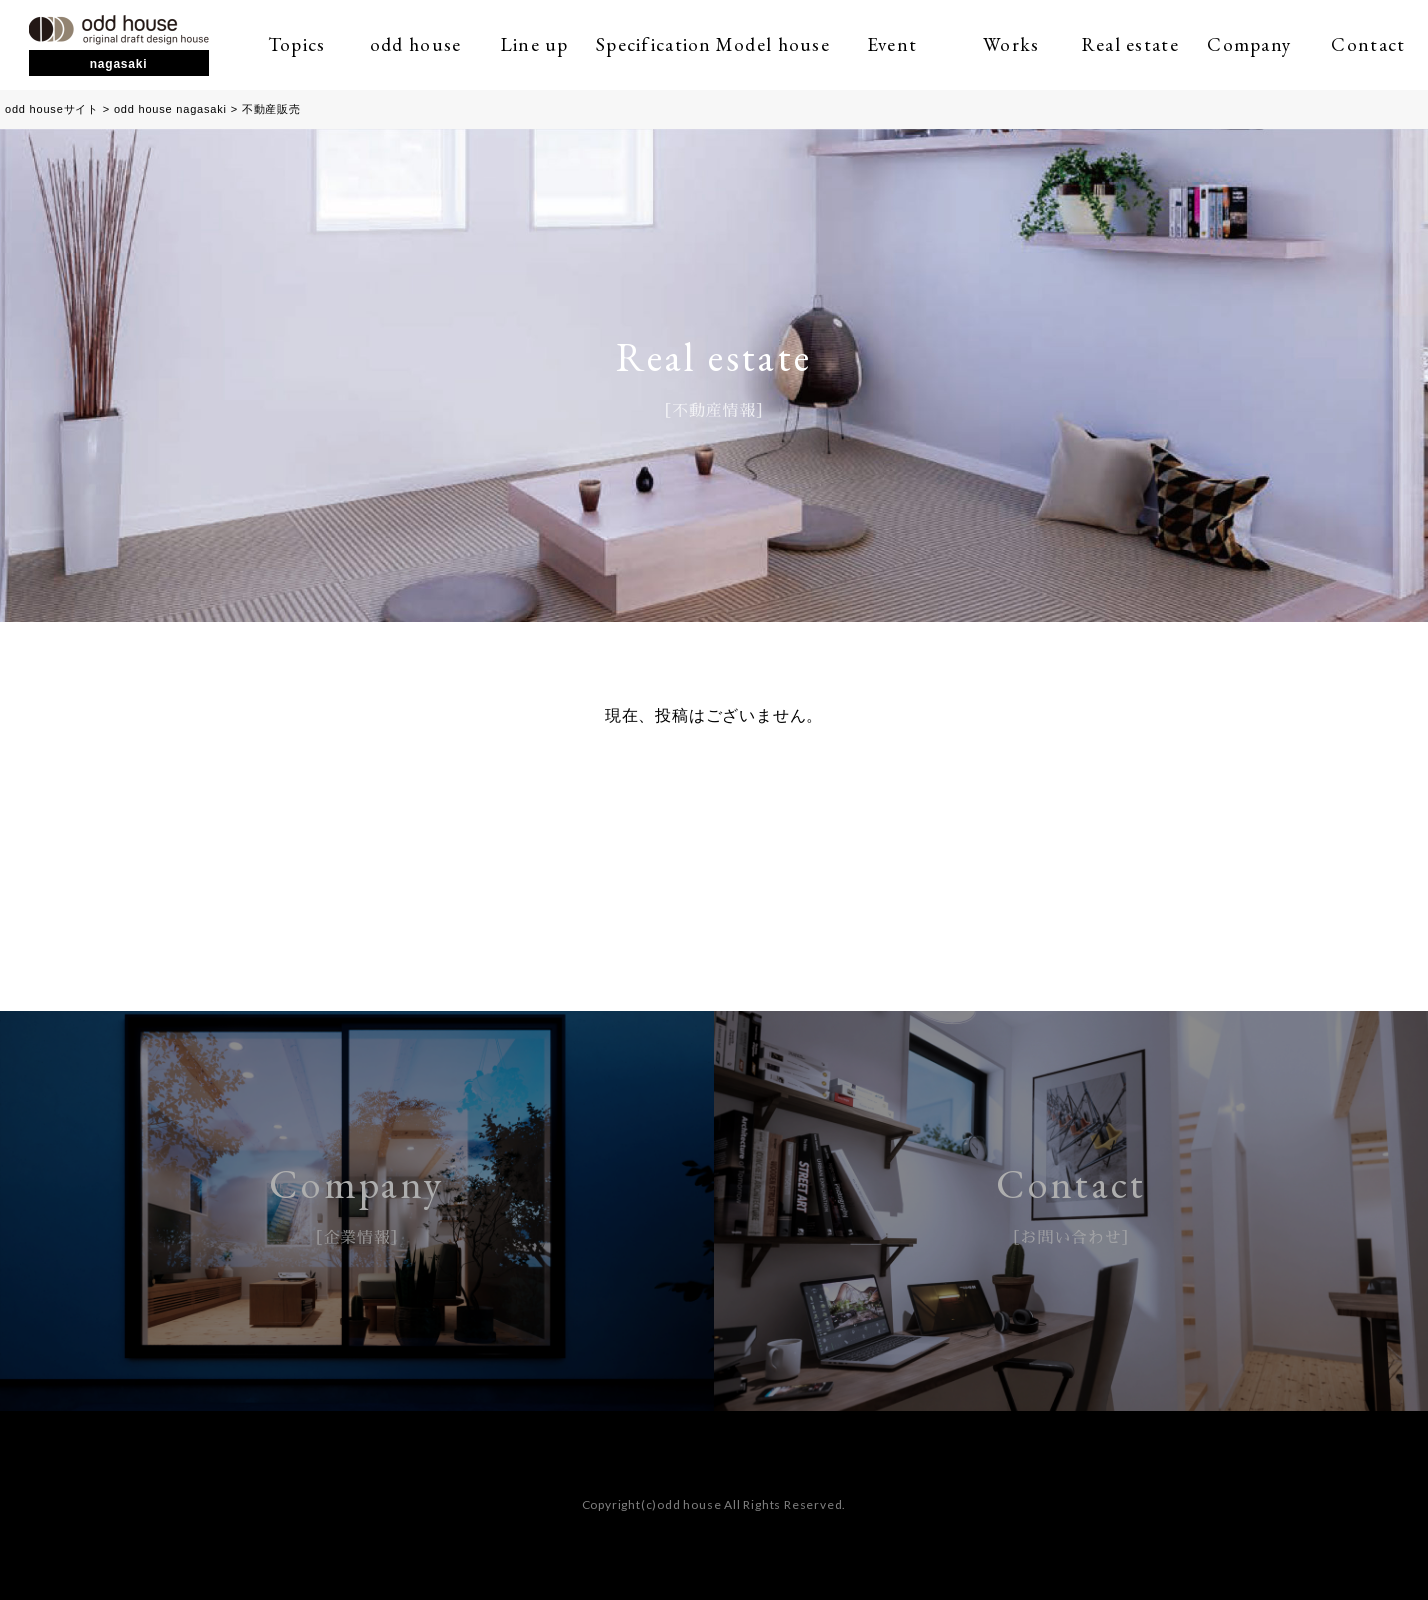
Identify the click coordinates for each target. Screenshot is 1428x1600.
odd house (416, 44)
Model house (773, 44)
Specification (654, 44)
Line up (535, 44)
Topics (297, 44)
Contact (1368, 44)
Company (1249, 44)
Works (1011, 44)
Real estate (1130, 44)
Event (892, 44)
